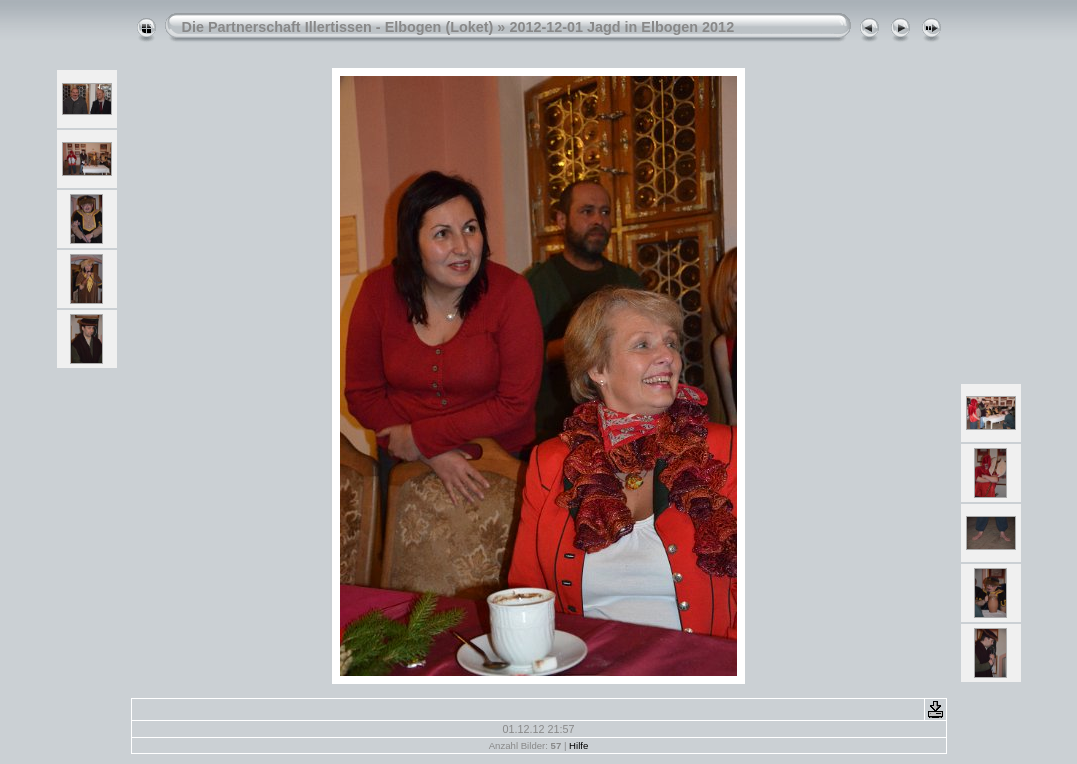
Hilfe (578, 745)
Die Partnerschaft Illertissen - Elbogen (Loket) (338, 27)
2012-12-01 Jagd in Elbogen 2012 (621, 27)
